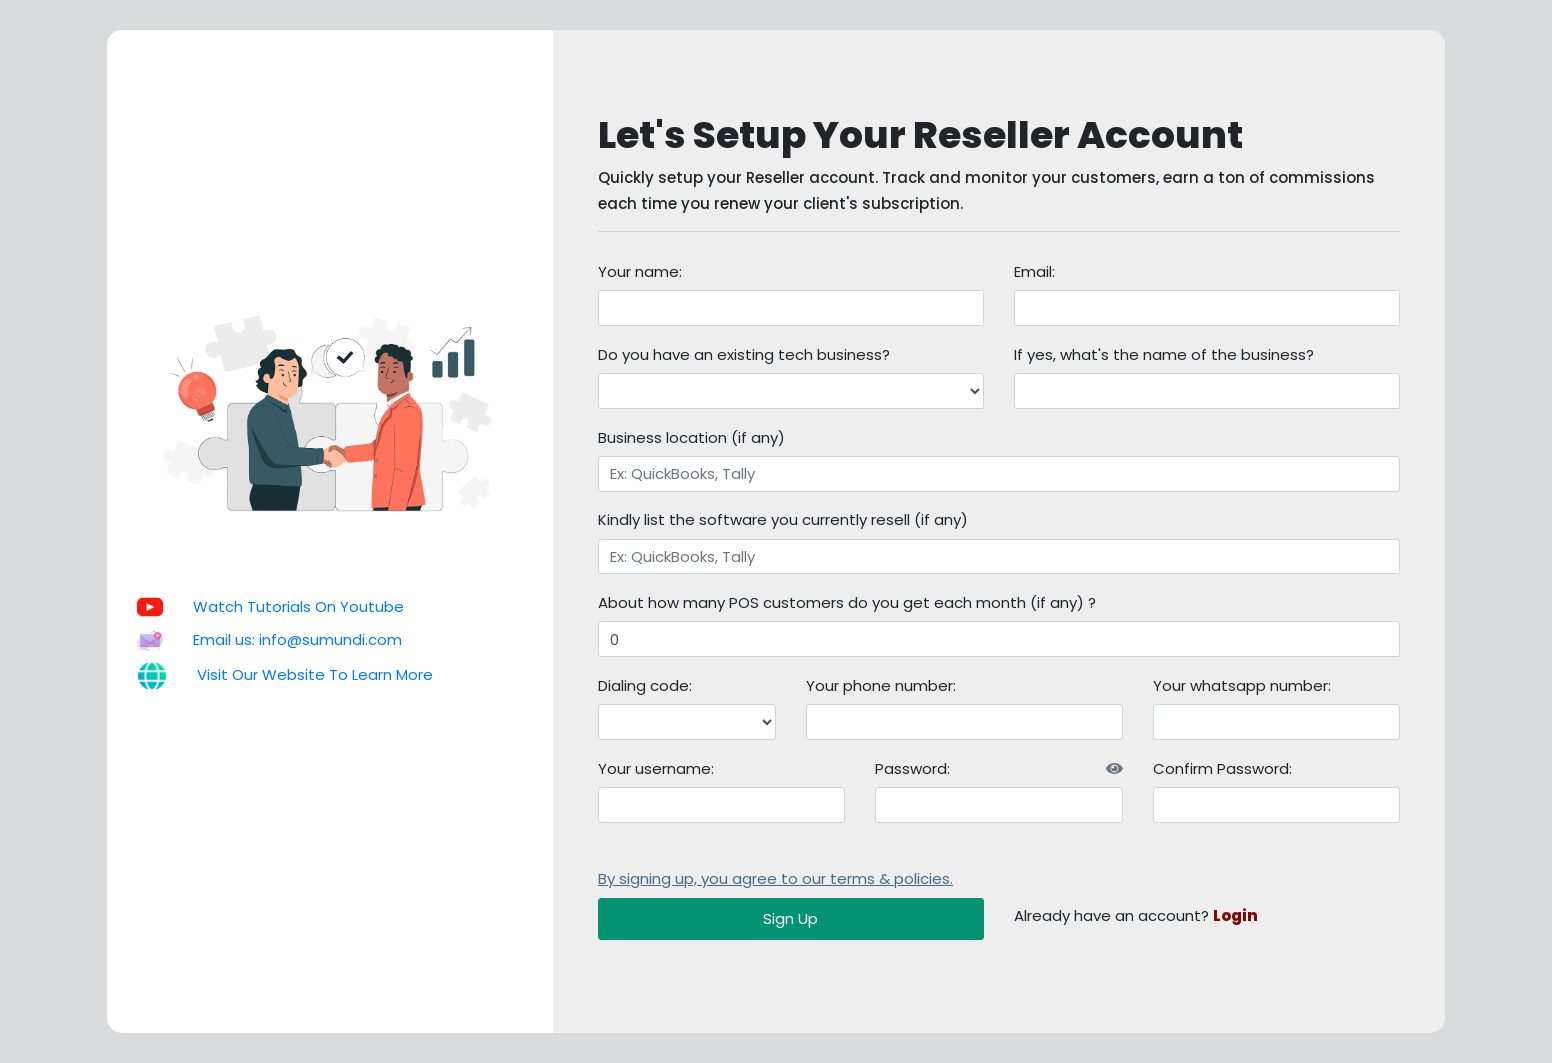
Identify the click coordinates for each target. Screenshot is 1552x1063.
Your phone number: (881, 685)
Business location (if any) (691, 437)
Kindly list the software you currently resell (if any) (783, 519)
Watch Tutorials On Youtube (298, 606)
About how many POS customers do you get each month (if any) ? (847, 602)
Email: (1034, 271)
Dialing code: (645, 685)
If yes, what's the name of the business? (1164, 354)
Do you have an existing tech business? (744, 354)
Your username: (656, 768)
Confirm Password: (1222, 768)
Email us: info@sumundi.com (297, 639)
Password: (998, 769)
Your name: (640, 271)
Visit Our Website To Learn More (315, 674)
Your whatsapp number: (1242, 685)
